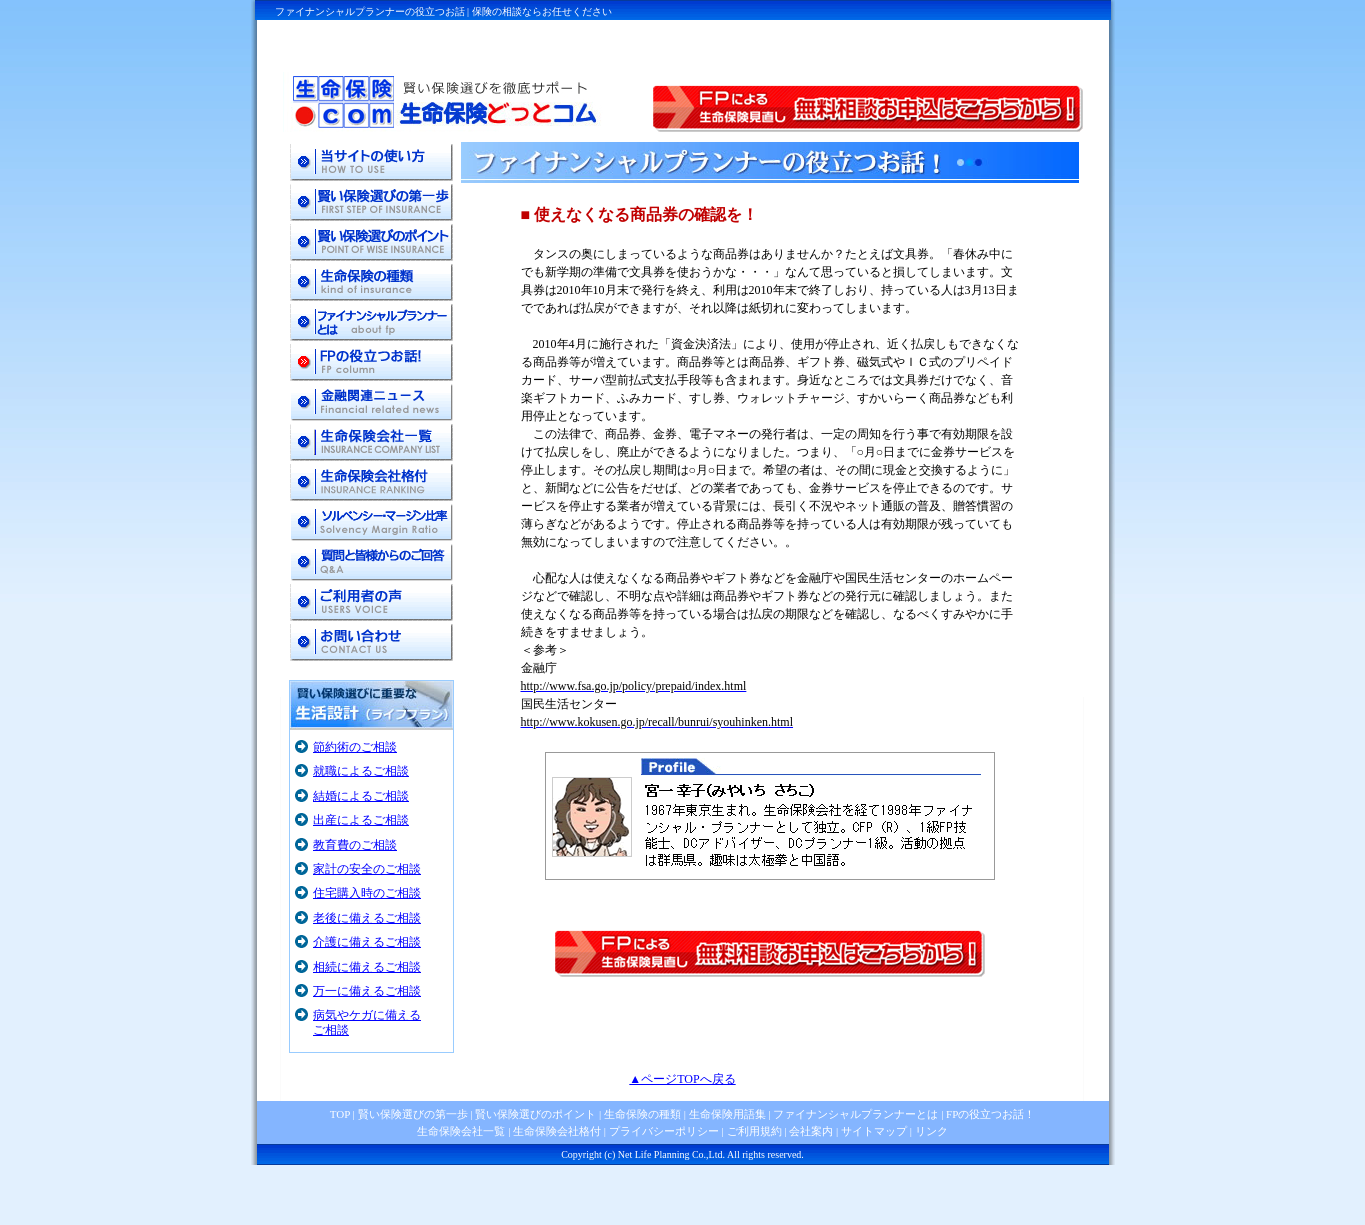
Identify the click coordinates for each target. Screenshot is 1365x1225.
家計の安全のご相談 (367, 869)
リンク (931, 1131)
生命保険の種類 (642, 1114)
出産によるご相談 (361, 820)
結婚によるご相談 (361, 796)
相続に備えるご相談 (367, 967)
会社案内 (811, 1131)
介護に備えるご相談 (367, 942)
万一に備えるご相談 (367, 991)
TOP (340, 1114)
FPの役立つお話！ (989, 1114)
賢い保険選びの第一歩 (413, 1114)
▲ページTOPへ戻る (682, 1079)
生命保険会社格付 (557, 1131)
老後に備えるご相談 (367, 918)
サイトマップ (874, 1131)
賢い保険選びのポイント (535, 1114)
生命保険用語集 (727, 1114)
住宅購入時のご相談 (367, 893)
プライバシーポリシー (664, 1131)
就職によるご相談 (361, 771)
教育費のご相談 (355, 845)
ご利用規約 (754, 1131)
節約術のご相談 (355, 747)
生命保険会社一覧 (461, 1131)
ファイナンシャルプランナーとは (855, 1114)
